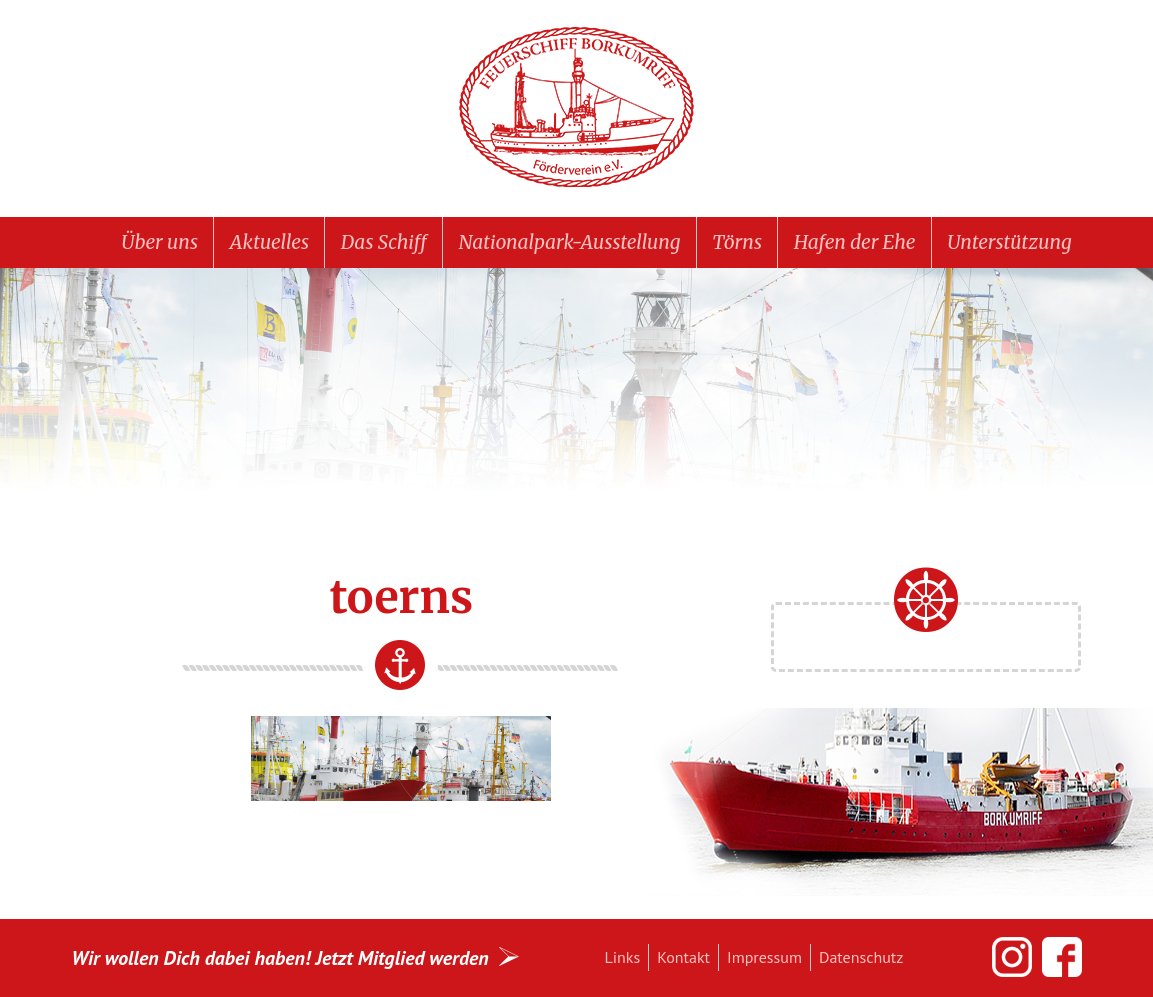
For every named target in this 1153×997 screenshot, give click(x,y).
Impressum (764, 957)
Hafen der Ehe (855, 242)
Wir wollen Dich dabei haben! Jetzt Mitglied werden (280, 957)
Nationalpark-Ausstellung (570, 242)
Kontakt (683, 957)
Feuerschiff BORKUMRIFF (577, 108)
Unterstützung (1009, 242)
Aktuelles (269, 242)
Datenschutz (861, 957)
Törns (737, 242)
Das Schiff (384, 242)
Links (623, 957)
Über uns (159, 242)
